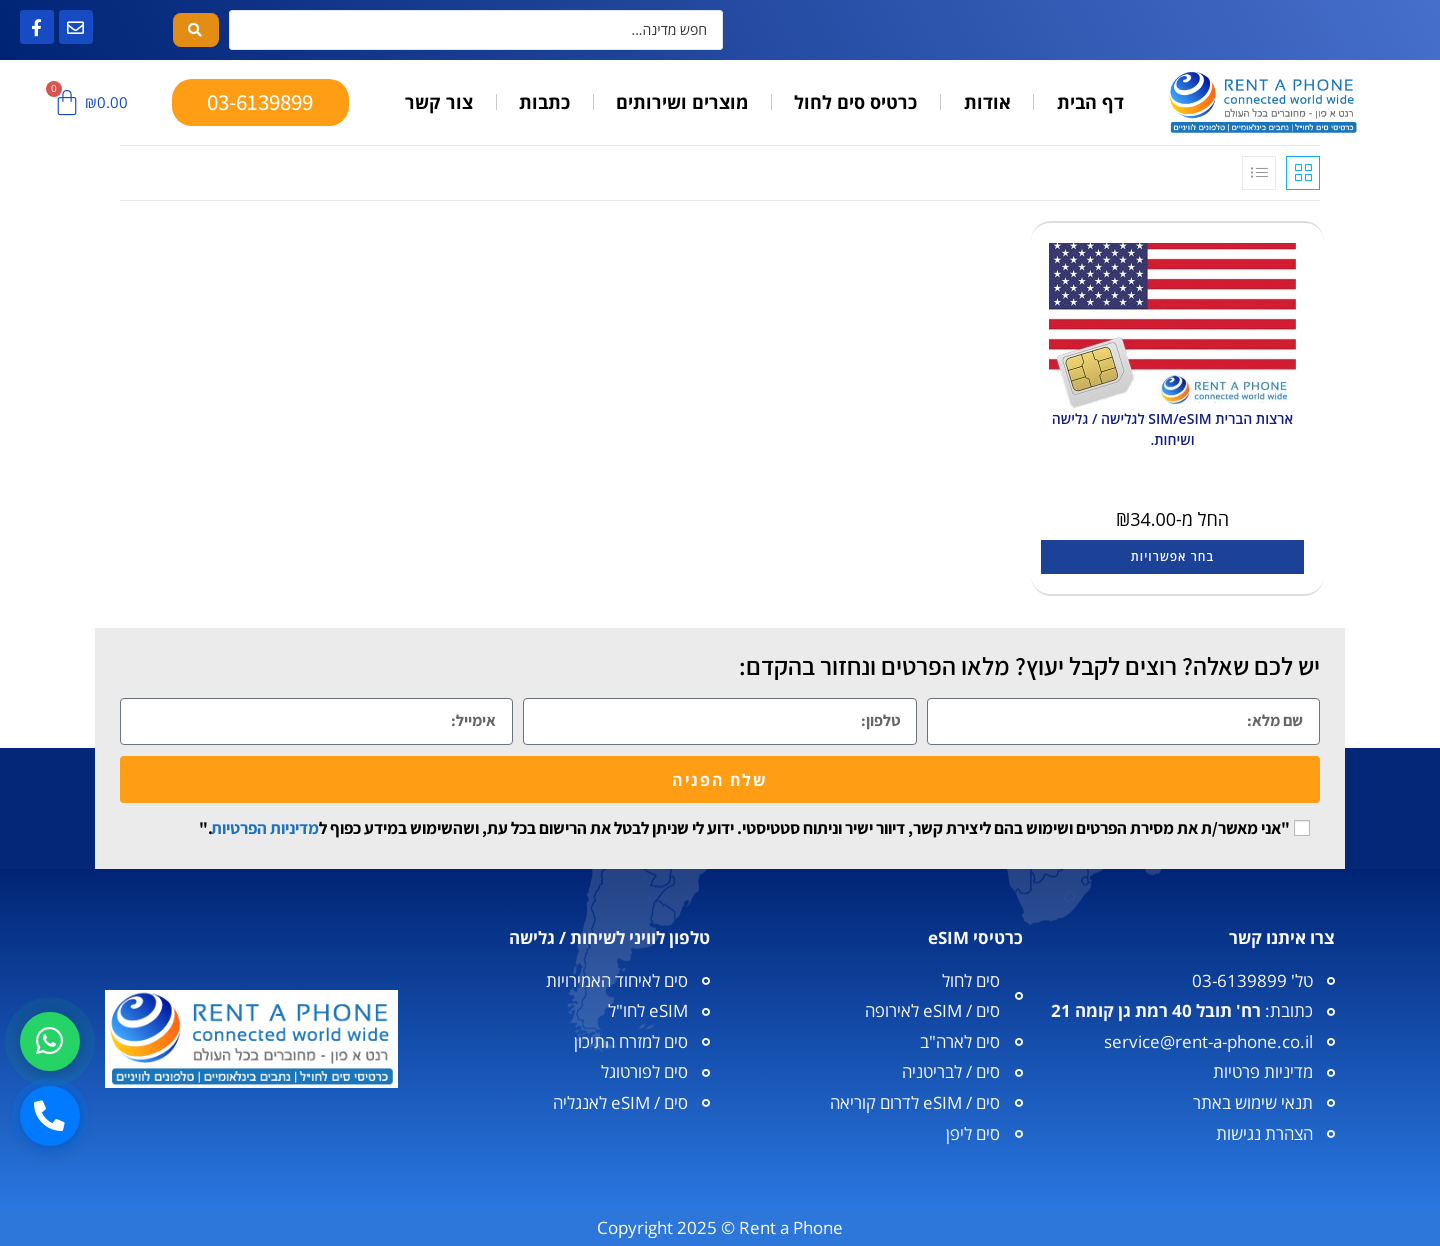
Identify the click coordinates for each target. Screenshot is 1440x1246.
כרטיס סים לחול (855, 102)
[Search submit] (195, 30)
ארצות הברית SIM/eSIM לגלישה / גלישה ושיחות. (1172, 429)
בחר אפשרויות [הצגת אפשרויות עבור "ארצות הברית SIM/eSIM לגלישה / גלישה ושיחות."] (1172, 556)
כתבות (544, 102)
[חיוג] (51, 1115)
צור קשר (439, 102)
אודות (987, 102)
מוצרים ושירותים (682, 102)
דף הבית (1090, 102)
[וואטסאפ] (51, 1038)
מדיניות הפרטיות (265, 828)
